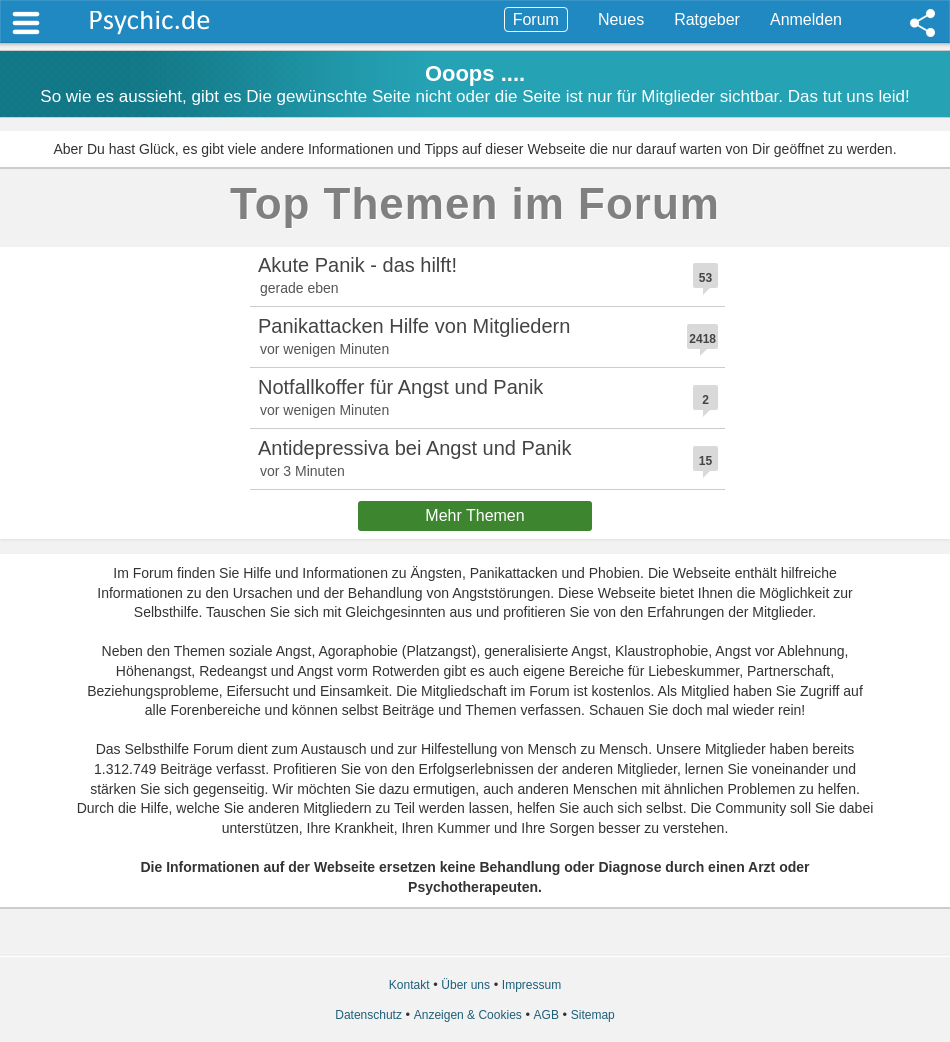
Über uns (465, 985)
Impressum (531, 985)
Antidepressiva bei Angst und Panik (415, 448)
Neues (621, 19)
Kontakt (409, 985)
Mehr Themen (474, 515)
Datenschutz (368, 1015)
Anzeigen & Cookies (468, 1015)
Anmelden (806, 19)
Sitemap (593, 1015)
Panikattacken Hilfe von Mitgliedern (414, 326)
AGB (546, 1015)
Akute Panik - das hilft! (357, 265)
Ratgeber (707, 19)
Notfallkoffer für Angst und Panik (400, 387)
